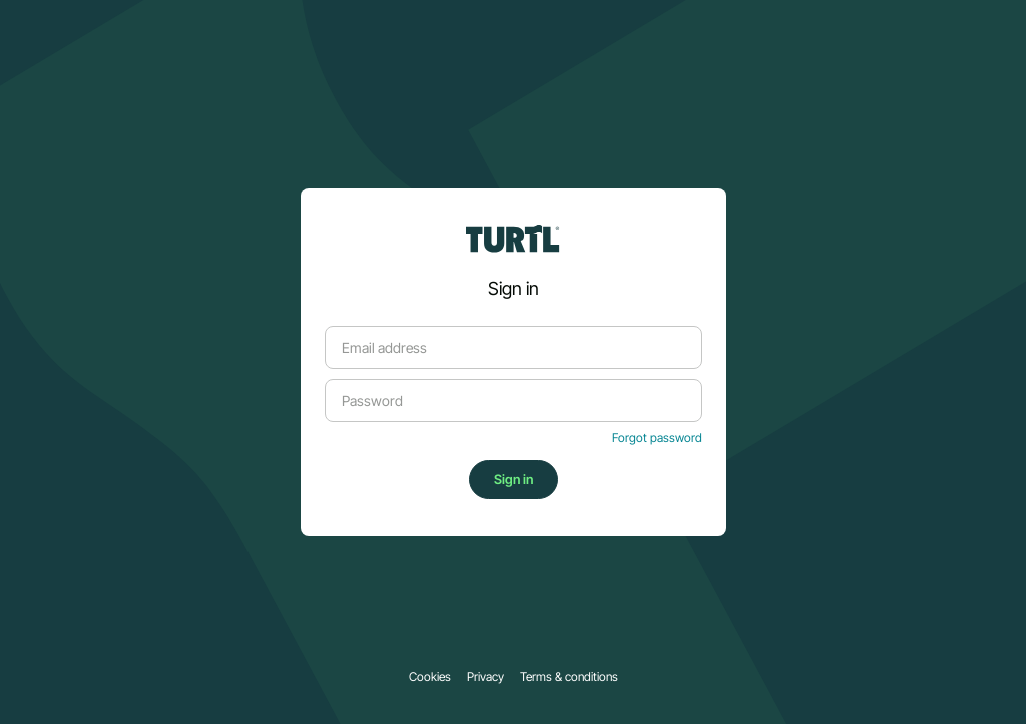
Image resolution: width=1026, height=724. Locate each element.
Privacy (485, 677)
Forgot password (657, 438)
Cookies (430, 677)
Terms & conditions (569, 677)
